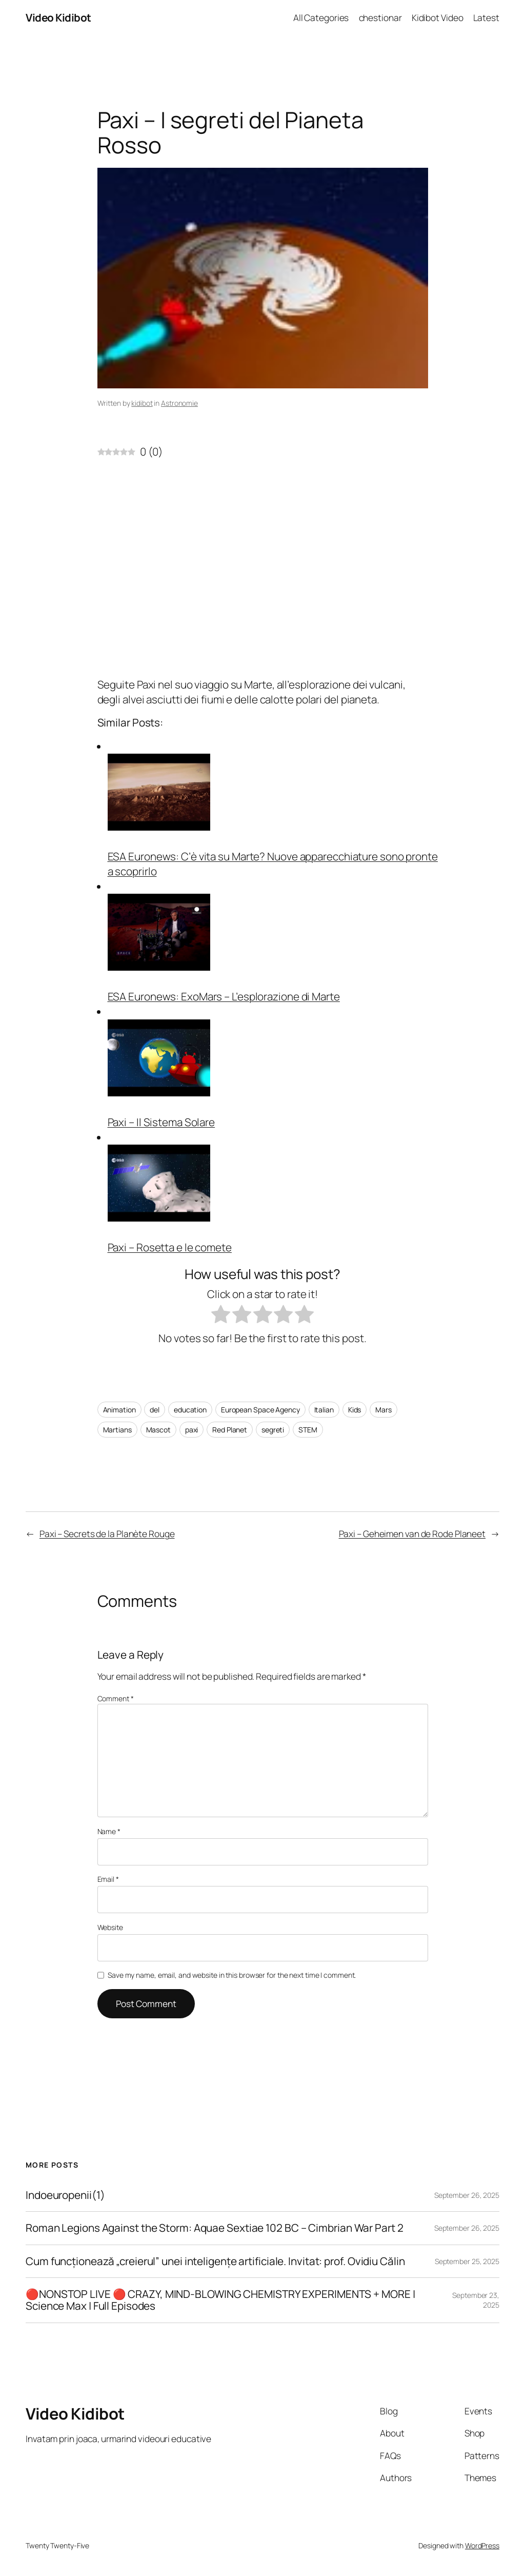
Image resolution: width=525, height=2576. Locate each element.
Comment (115, 1698)
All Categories (321, 17)
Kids (354, 1409)
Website (110, 1927)
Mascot (158, 1429)
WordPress (482, 2545)
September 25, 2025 (467, 2261)
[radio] (220, 1316)
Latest (486, 17)
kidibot (141, 403)
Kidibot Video (437, 17)
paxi (191, 1429)
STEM (307, 1429)
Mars (383, 1409)
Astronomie (179, 403)
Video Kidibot (58, 17)
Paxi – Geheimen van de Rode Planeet (412, 1533)
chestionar (380, 17)
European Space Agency (260, 1409)
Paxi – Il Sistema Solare (161, 1122)
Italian (324, 1409)
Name (108, 1831)
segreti (272, 1429)
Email (108, 1879)
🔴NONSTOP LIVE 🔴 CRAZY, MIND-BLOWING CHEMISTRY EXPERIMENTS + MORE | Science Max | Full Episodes (220, 2300)
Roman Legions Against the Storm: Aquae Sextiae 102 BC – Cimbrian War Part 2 (214, 2228)
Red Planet (229, 1429)
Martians (117, 1429)
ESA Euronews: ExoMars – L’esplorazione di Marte (224, 996)
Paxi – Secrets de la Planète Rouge (107, 1533)
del (154, 1409)
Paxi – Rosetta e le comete (170, 1247)
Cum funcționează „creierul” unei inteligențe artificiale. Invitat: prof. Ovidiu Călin (215, 2261)
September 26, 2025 (466, 2195)
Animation (119, 1409)
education (190, 1409)
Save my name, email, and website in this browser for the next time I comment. (232, 1975)
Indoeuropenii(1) (65, 2195)
